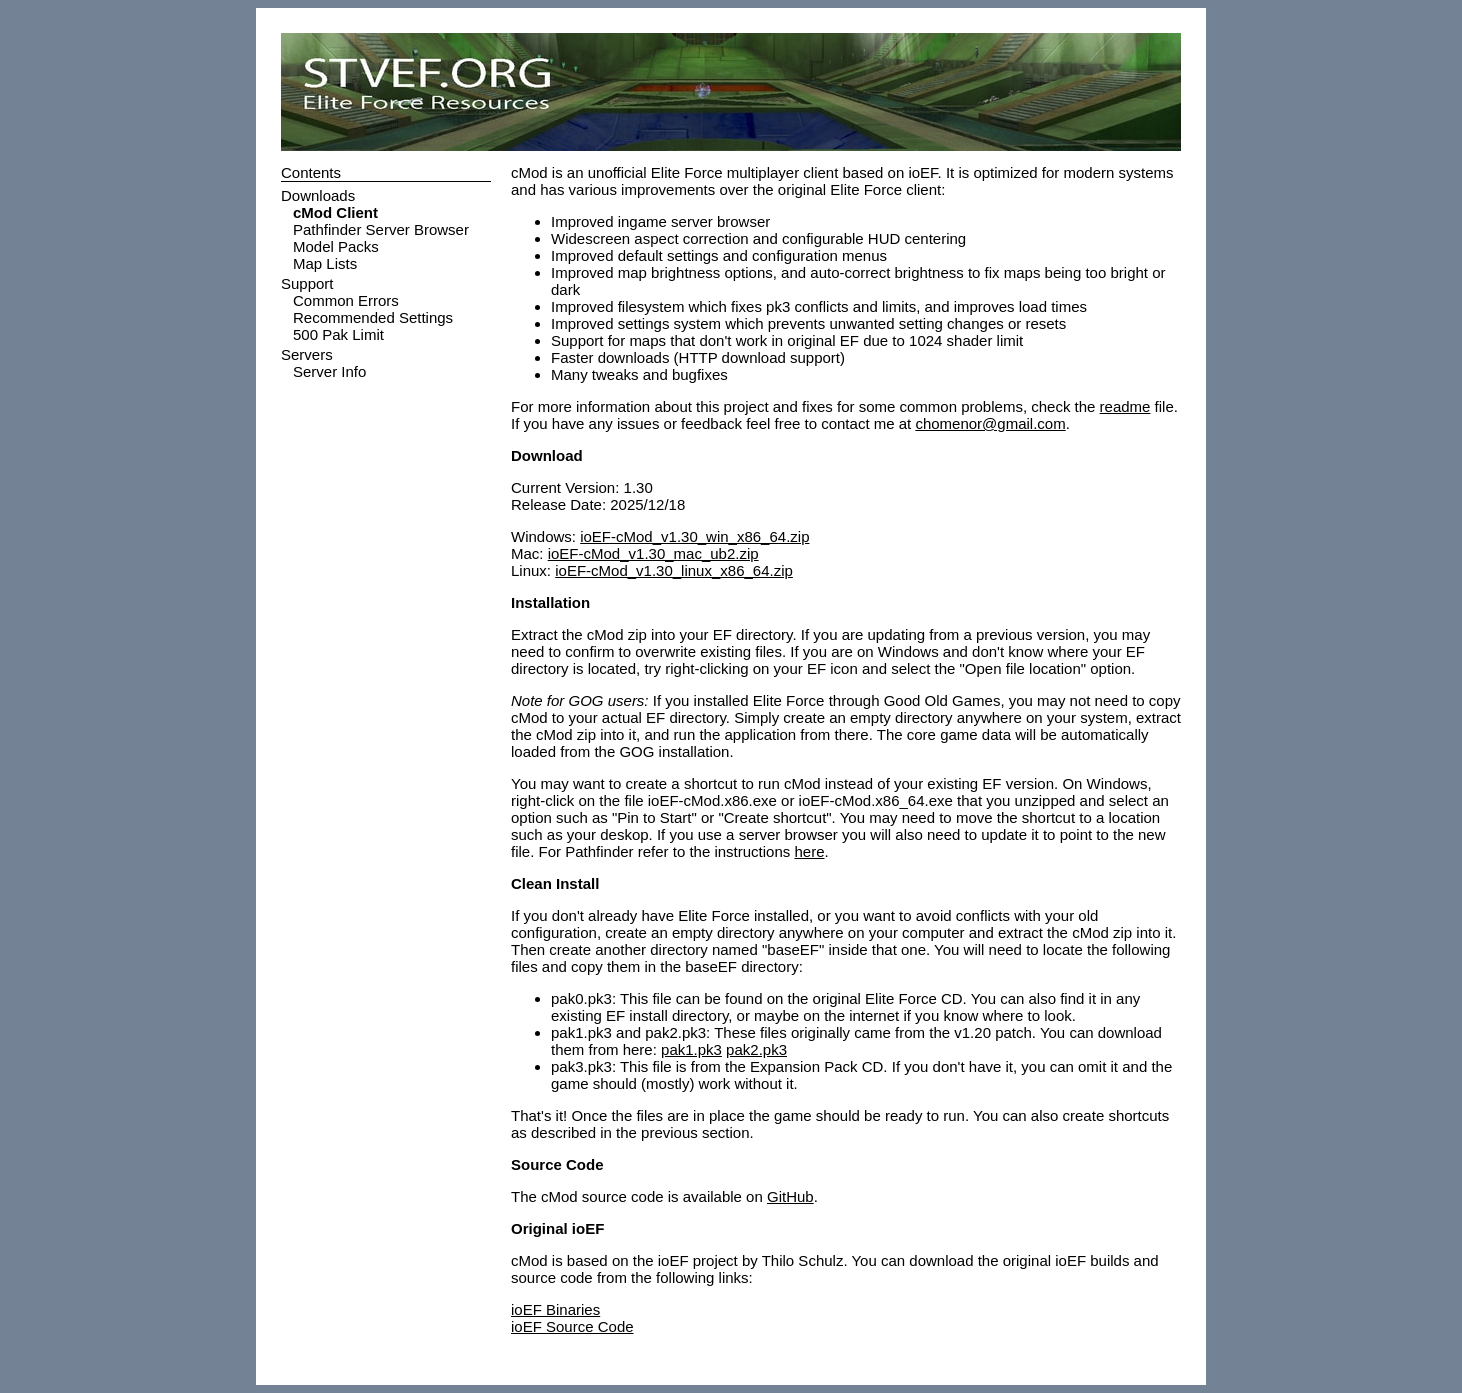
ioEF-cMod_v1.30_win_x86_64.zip (694, 536)
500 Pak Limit (338, 334)
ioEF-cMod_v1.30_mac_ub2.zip (653, 553)
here (809, 851)
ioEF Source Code (572, 1326)
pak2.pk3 (756, 1049)
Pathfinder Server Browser (381, 229)
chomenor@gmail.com (990, 423)
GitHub (790, 1196)
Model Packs (336, 246)
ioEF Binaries (555, 1309)
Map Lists (325, 263)
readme (1125, 406)
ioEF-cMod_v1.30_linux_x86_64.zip (674, 570)
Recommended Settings (373, 317)
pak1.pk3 (691, 1049)
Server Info (329, 371)
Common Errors (346, 300)
